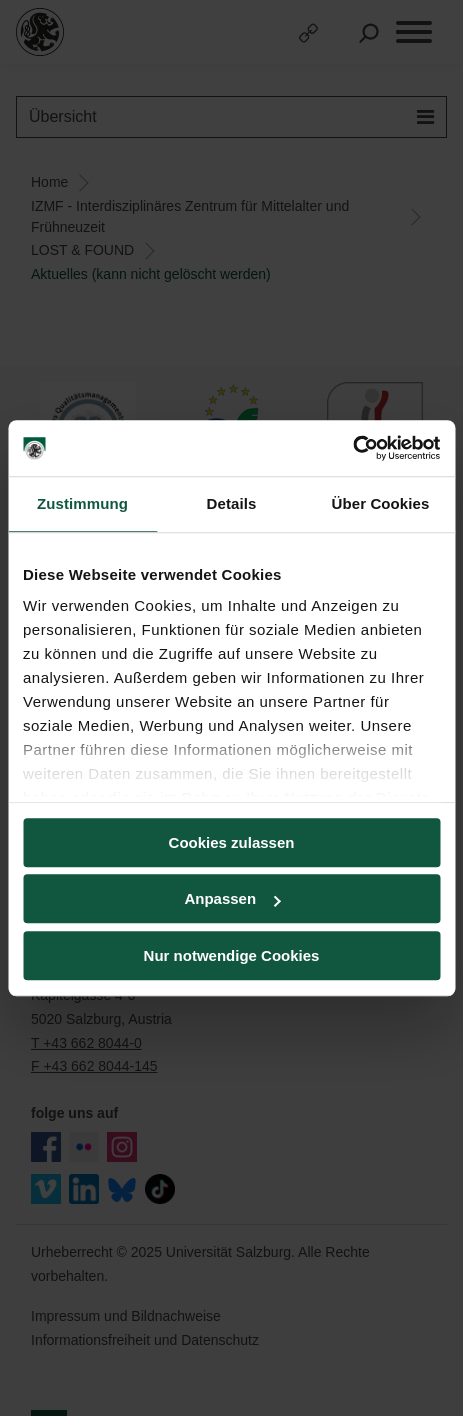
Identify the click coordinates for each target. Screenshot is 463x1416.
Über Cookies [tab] (381, 503)
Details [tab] (232, 503)
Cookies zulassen (232, 842)
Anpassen (232, 898)
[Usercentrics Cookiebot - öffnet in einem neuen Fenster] (352, 448)
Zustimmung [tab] (82, 503)
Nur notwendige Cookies (232, 955)
